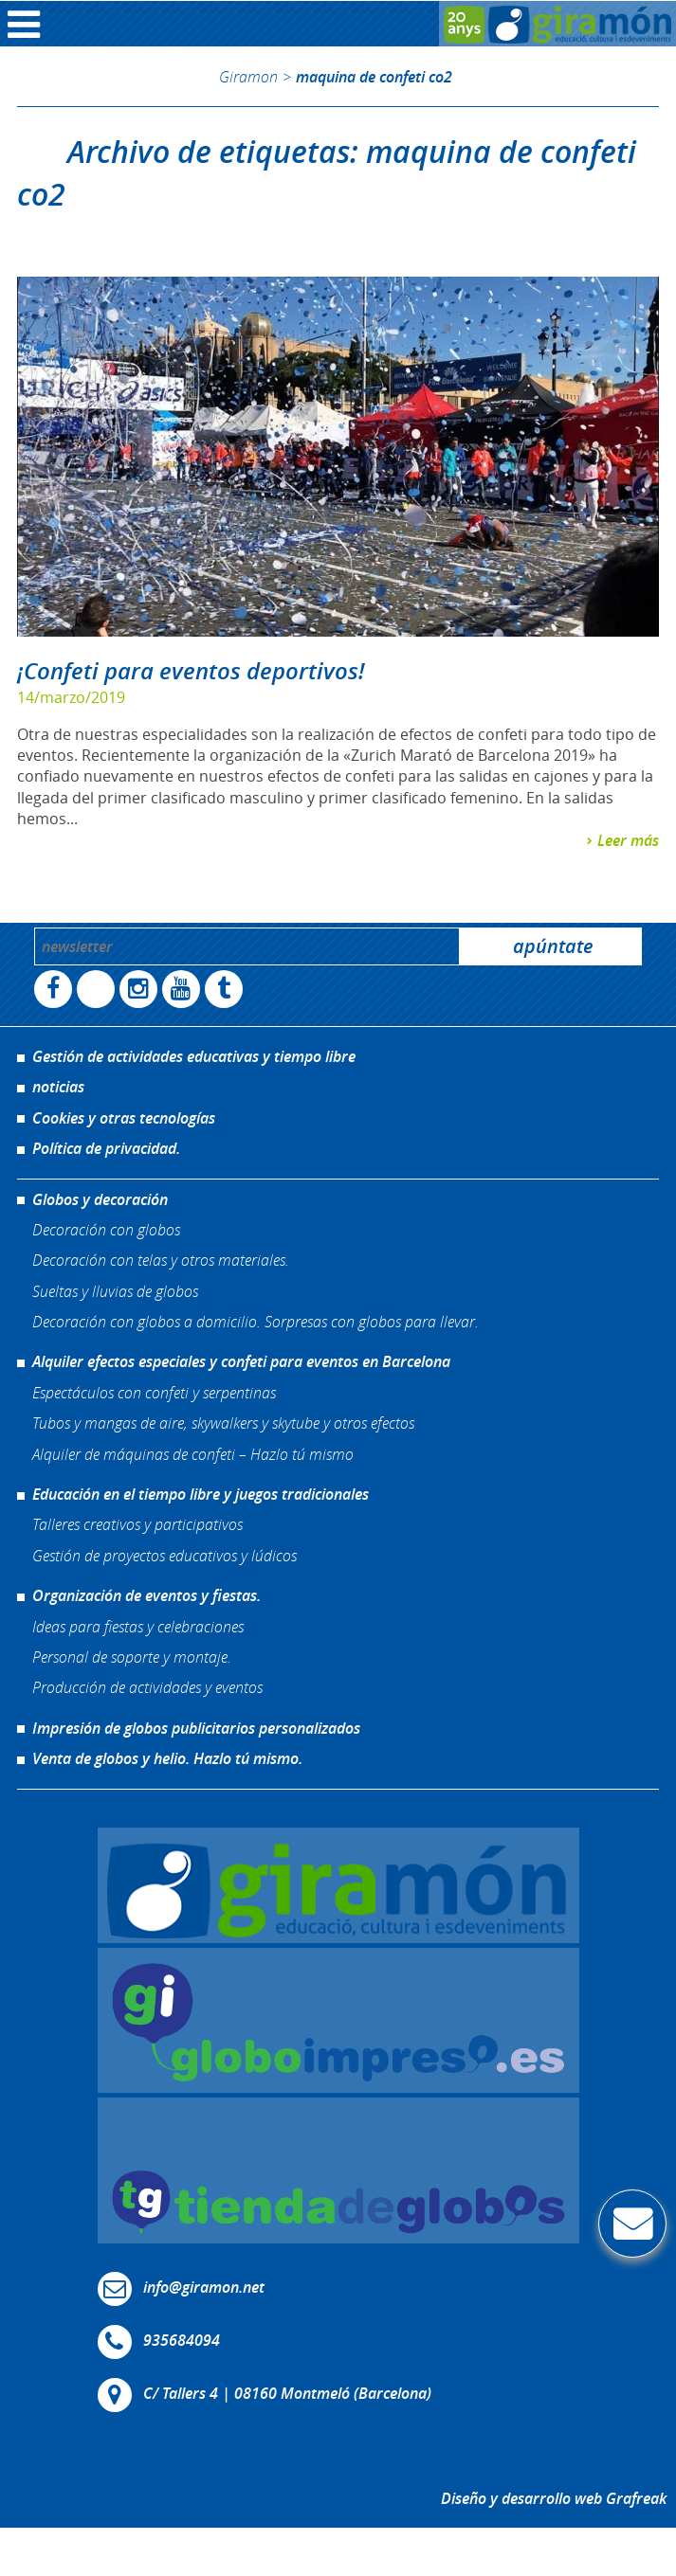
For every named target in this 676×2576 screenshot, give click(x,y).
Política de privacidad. (106, 1148)
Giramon (248, 76)
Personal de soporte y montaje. (131, 1656)
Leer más (628, 840)
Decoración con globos (106, 1229)
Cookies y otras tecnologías (123, 1118)
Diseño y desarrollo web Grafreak (554, 2498)
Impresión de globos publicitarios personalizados (196, 1728)
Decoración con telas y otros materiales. (160, 1260)
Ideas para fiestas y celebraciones (138, 1626)
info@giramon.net (204, 2287)
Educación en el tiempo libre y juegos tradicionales (200, 1494)
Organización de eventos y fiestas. (146, 1595)
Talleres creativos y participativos (137, 1524)
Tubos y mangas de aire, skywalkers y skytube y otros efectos (223, 1422)
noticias (58, 1086)
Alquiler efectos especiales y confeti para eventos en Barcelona (241, 1361)
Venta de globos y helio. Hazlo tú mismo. (167, 1758)
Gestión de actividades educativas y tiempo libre (194, 1056)
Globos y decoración (100, 1199)
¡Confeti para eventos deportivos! (191, 671)
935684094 (181, 2340)
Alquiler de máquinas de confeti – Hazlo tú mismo (193, 1454)
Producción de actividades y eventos (147, 1687)
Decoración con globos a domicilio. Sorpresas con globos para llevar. (255, 1321)
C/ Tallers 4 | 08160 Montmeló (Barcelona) (287, 2393)
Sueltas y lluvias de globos (115, 1291)
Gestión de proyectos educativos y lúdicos (164, 1555)
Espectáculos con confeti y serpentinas (154, 1392)
